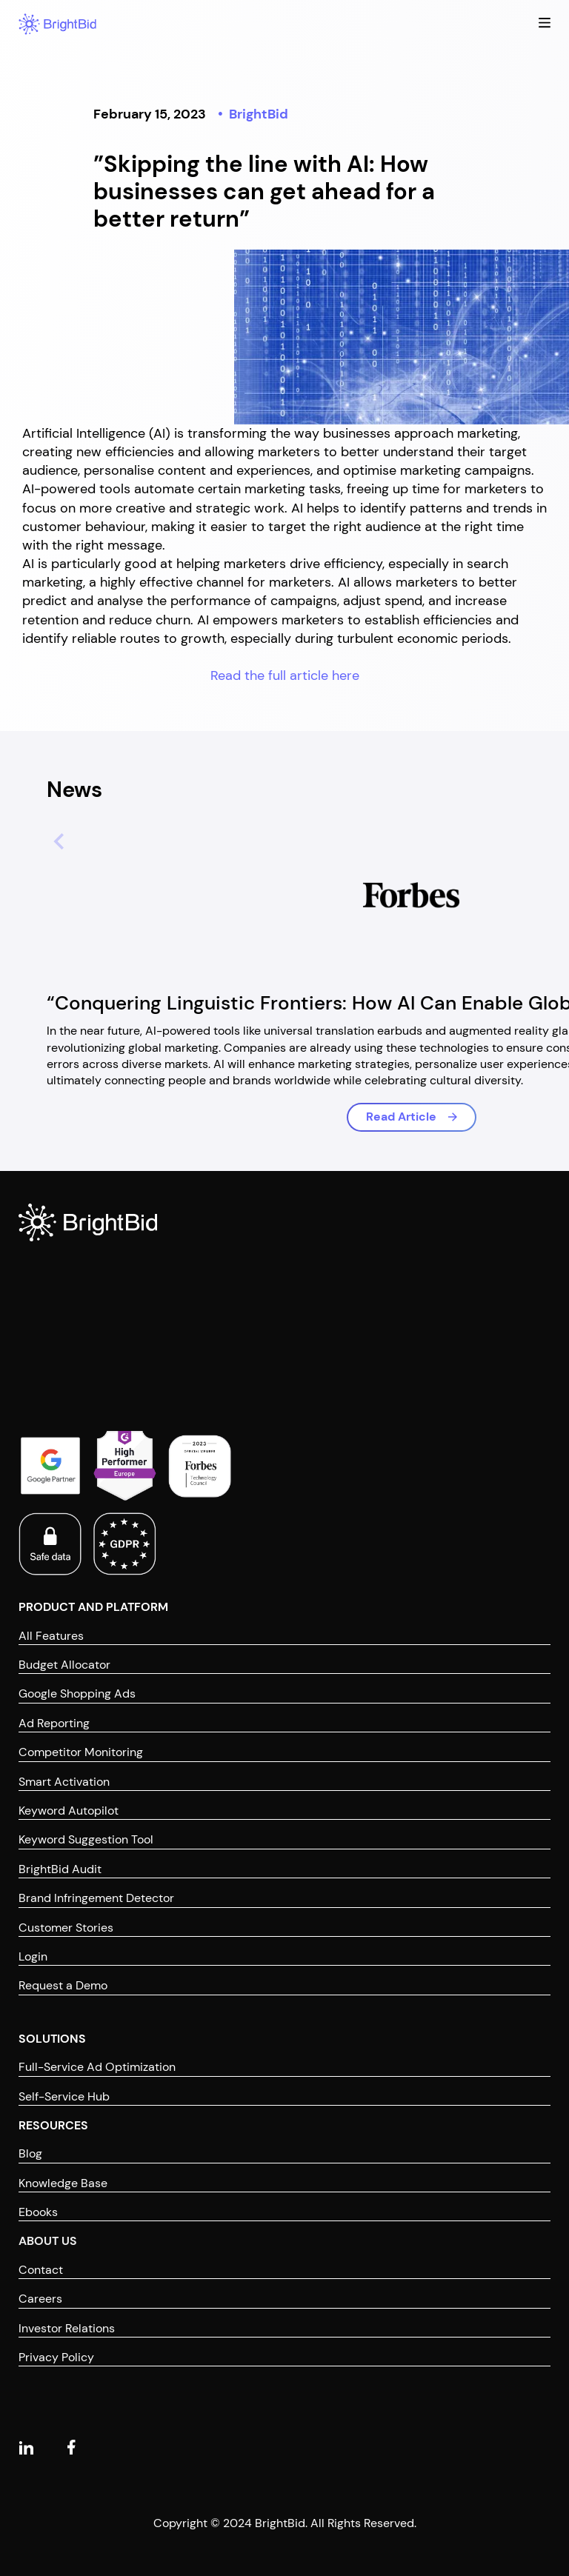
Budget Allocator (64, 1664)
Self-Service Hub (64, 2096)
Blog (30, 2153)
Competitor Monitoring (81, 1752)
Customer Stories (66, 1927)
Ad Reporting (54, 1723)
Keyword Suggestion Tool (86, 1839)
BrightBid (258, 114)
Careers (40, 2298)
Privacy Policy (56, 2357)
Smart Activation (64, 1781)
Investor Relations (67, 2328)
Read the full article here (284, 675)
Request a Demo (63, 1985)
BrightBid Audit (60, 1869)
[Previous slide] (52, 839)
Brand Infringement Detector (96, 1898)
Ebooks (38, 2212)
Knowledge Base (63, 2183)
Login (33, 1956)
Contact (41, 2270)
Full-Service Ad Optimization (97, 2067)
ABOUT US (48, 2241)
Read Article (401, 1116)
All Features (51, 1636)
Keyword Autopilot (69, 1810)
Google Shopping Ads (77, 1693)
